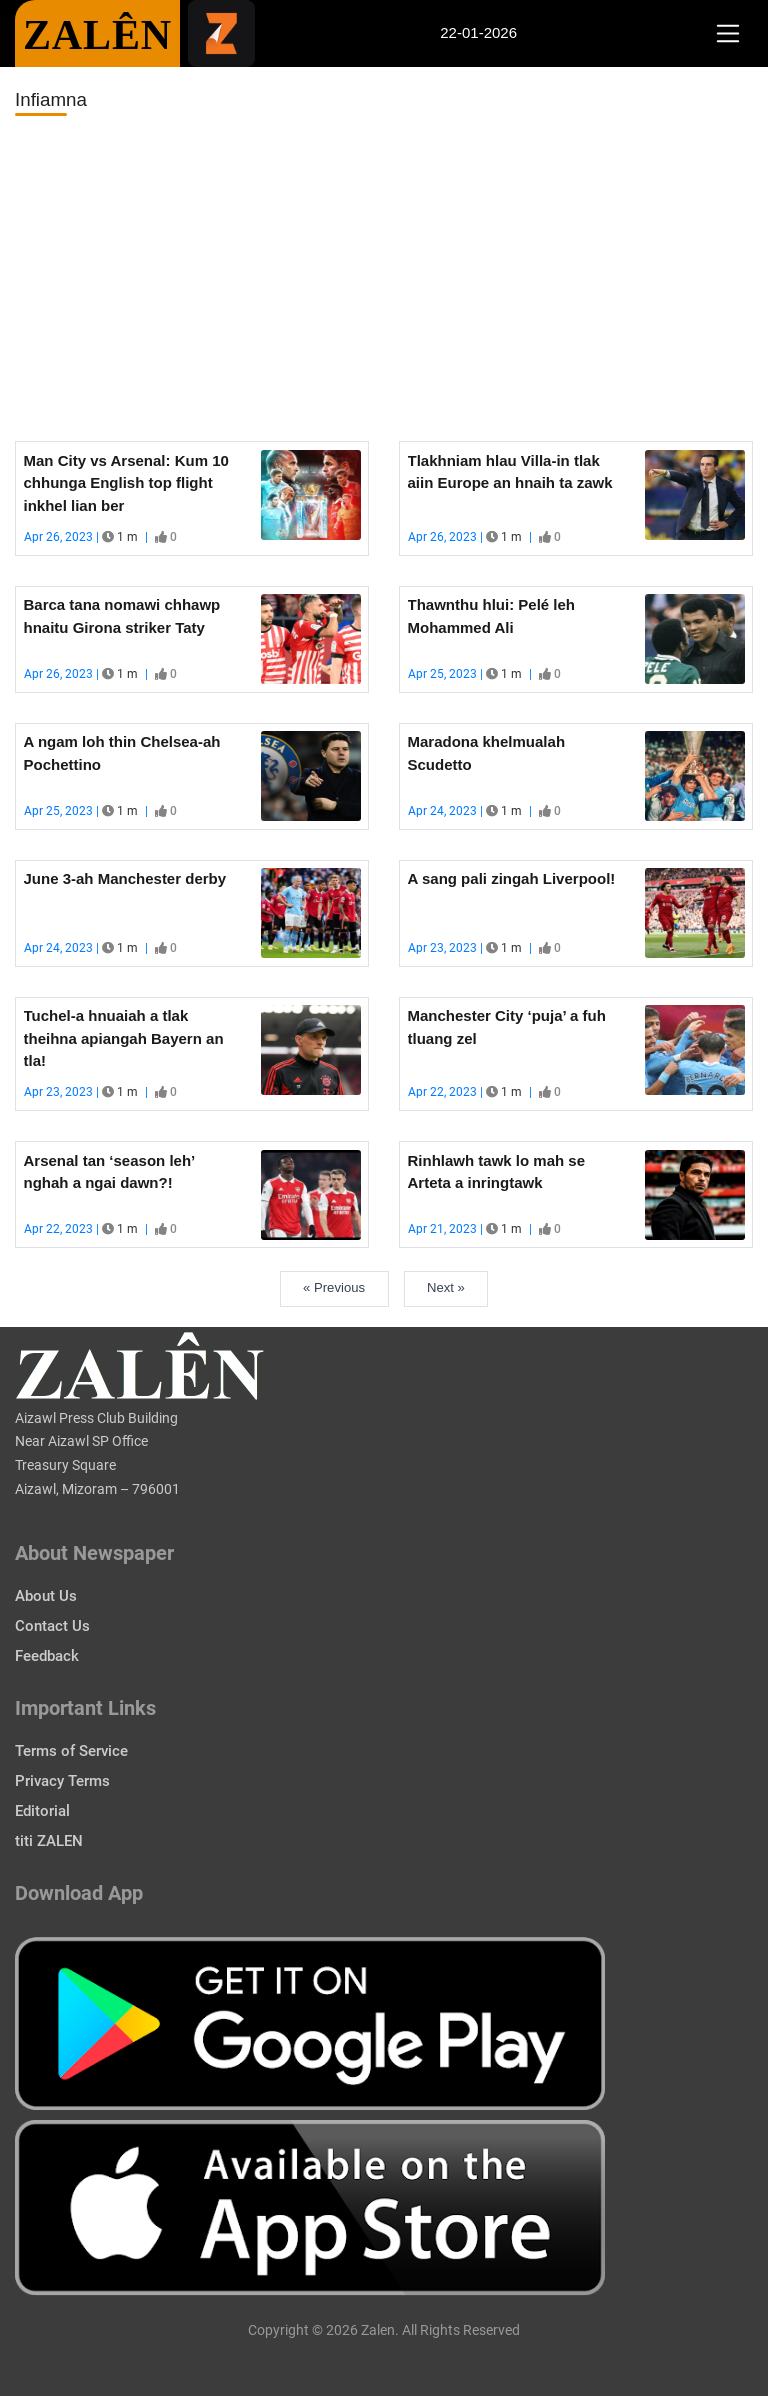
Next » (446, 1287)
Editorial (42, 1811)
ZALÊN (97, 35)
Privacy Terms (62, 1781)
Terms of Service (71, 1751)
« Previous (334, 1287)
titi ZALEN (49, 1841)
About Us (46, 1596)
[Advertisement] (384, 279)
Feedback (47, 1656)
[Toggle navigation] (727, 34)
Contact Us (52, 1626)
